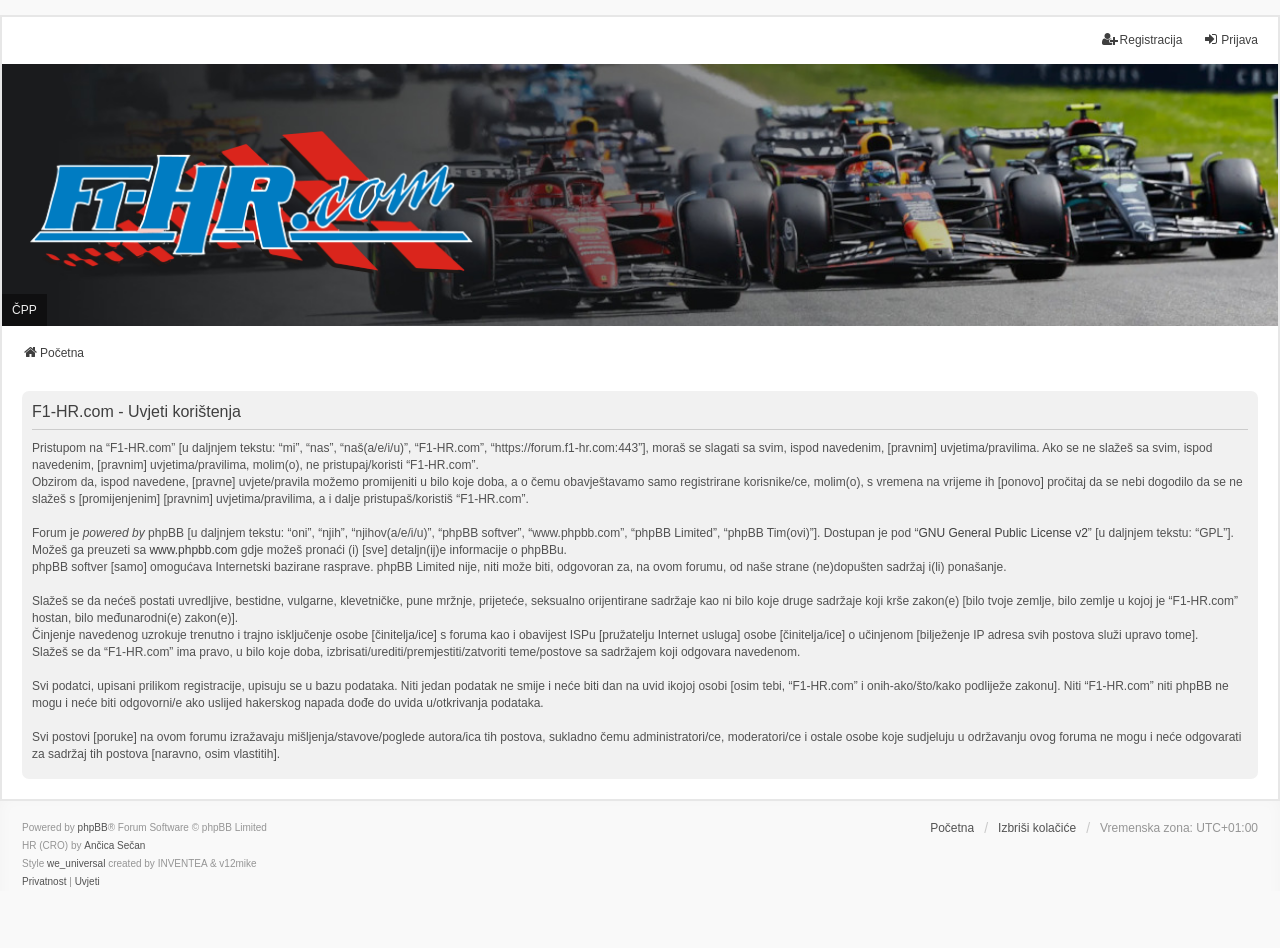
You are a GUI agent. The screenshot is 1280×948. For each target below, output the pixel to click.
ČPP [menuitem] (24, 310)
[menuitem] (44, 882)
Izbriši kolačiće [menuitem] (1037, 828)
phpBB (93, 827)
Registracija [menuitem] (1142, 39)
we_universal (76, 863)
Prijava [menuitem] (1230, 39)
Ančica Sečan (114, 845)
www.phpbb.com (193, 550)
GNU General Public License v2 (1002, 533)
